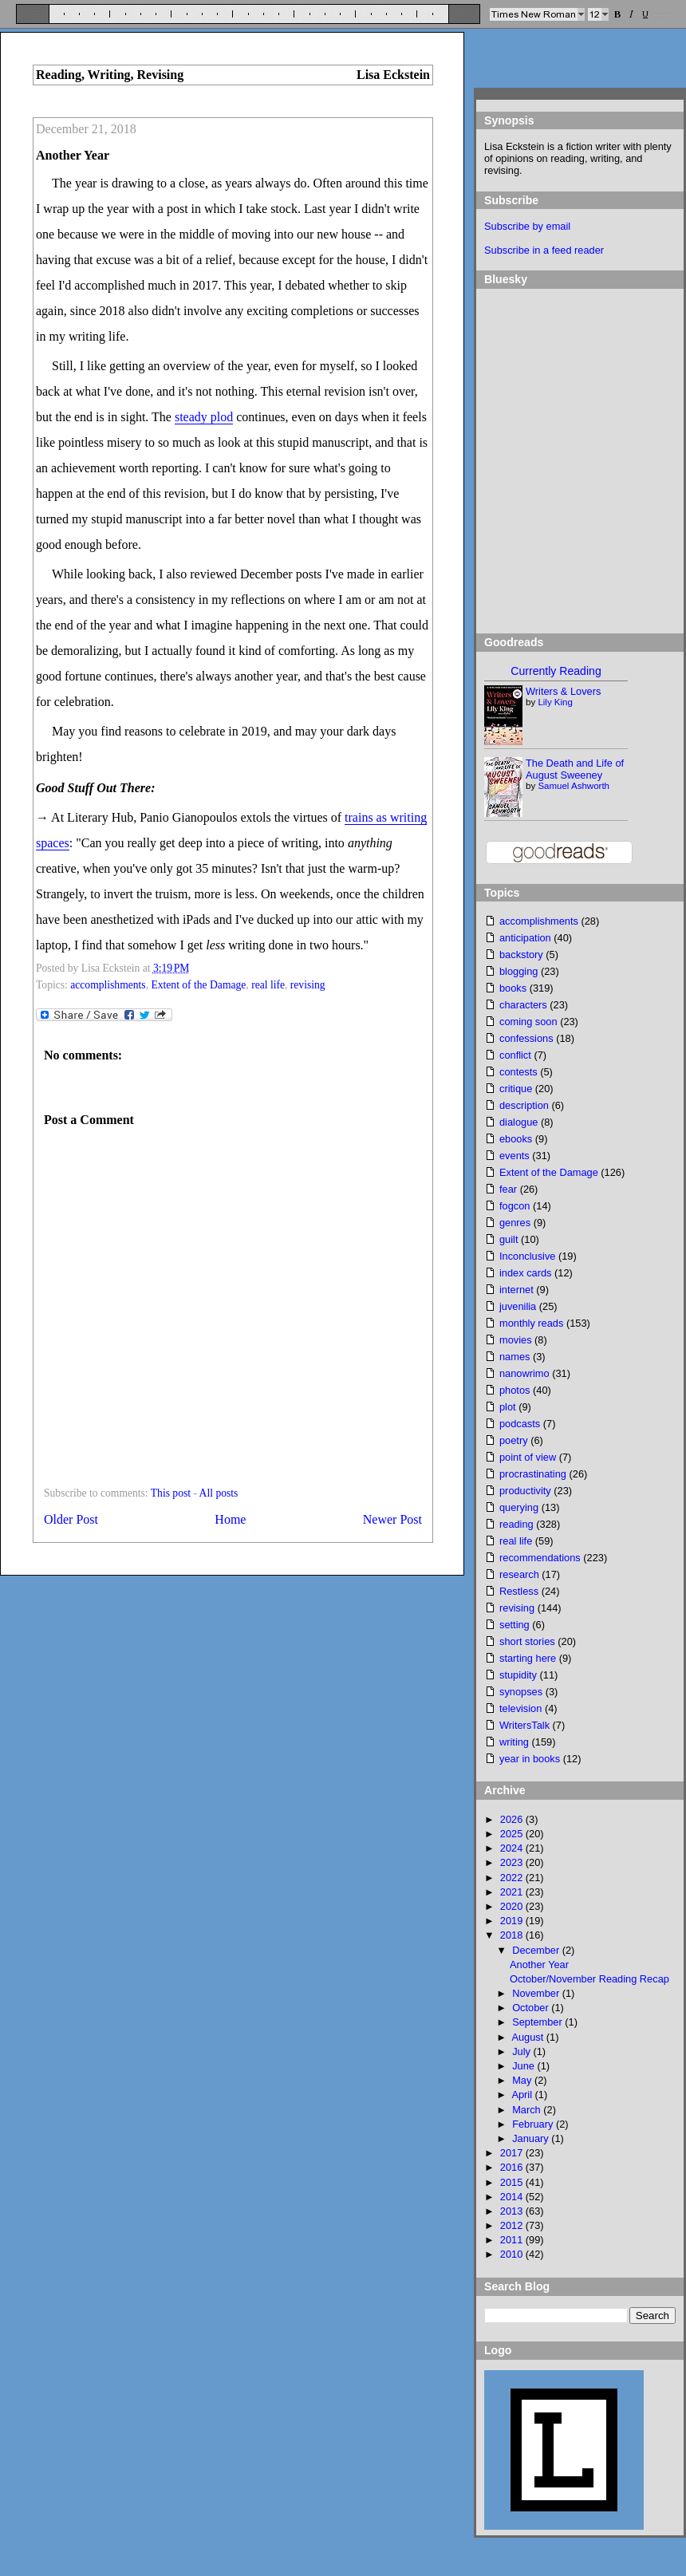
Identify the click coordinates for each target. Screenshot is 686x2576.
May (523, 2080)
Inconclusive (527, 1256)
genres (514, 1223)
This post (171, 1493)
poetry (513, 1440)
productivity (525, 1491)
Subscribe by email (527, 226)
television (520, 1708)
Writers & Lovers (563, 691)
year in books (529, 1759)
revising (307, 985)
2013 (513, 2211)
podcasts (519, 1424)
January (531, 2138)
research (519, 1574)
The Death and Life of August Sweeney (575, 769)
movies (515, 1340)
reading (516, 1524)
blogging (518, 971)
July (522, 2051)
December (537, 1950)
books (512, 988)
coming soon (528, 1022)
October (531, 2008)
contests (518, 1072)
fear (508, 1189)
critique (515, 1089)
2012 (513, 2225)
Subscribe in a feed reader (544, 250)
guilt (508, 1239)
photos (514, 1390)
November (537, 1993)
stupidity (518, 1675)
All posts (219, 1493)
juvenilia (517, 1306)
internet (516, 1290)
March (527, 2110)
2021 (513, 1892)
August (528, 2037)
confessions (526, 1038)
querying (518, 1507)
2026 (513, 1819)
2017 (513, 2153)
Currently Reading (556, 671)
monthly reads (531, 1323)
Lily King (555, 702)
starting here (527, 1658)
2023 (513, 1862)
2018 (513, 1935)
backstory (521, 955)
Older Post (71, 1519)
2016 (513, 2167)
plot (507, 1407)
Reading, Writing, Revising (109, 74)
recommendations (540, 1558)
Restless (518, 1591)
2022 (513, 1878)
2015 (513, 2182)
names (514, 1357)
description (524, 1105)
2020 (513, 1906)
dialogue (518, 1122)
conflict (515, 1055)
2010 (513, 2254)
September (538, 2022)
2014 (513, 2197)
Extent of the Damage (198, 985)
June (524, 2066)
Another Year (72, 155)
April (522, 2095)
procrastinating (532, 1474)
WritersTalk (524, 1725)
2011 (513, 2240)
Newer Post (392, 1519)
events (514, 1156)
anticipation (525, 938)
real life (268, 985)
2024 (513, 1848)
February (534, 2124)
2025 (513, 1834)
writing (514, 1742)
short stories (527, 1641)
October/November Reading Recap (589, 1979)
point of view (527, 1457)
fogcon (514, 1206)
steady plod (204, 417)
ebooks (515, 1139)
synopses (520, 1692)
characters (523, 1005)
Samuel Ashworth (573, 786)
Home (230, 1519)
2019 (513, 1921)
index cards (525, 1273)
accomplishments (107, 985)
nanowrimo (524, 1373)
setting (514, 1625)
